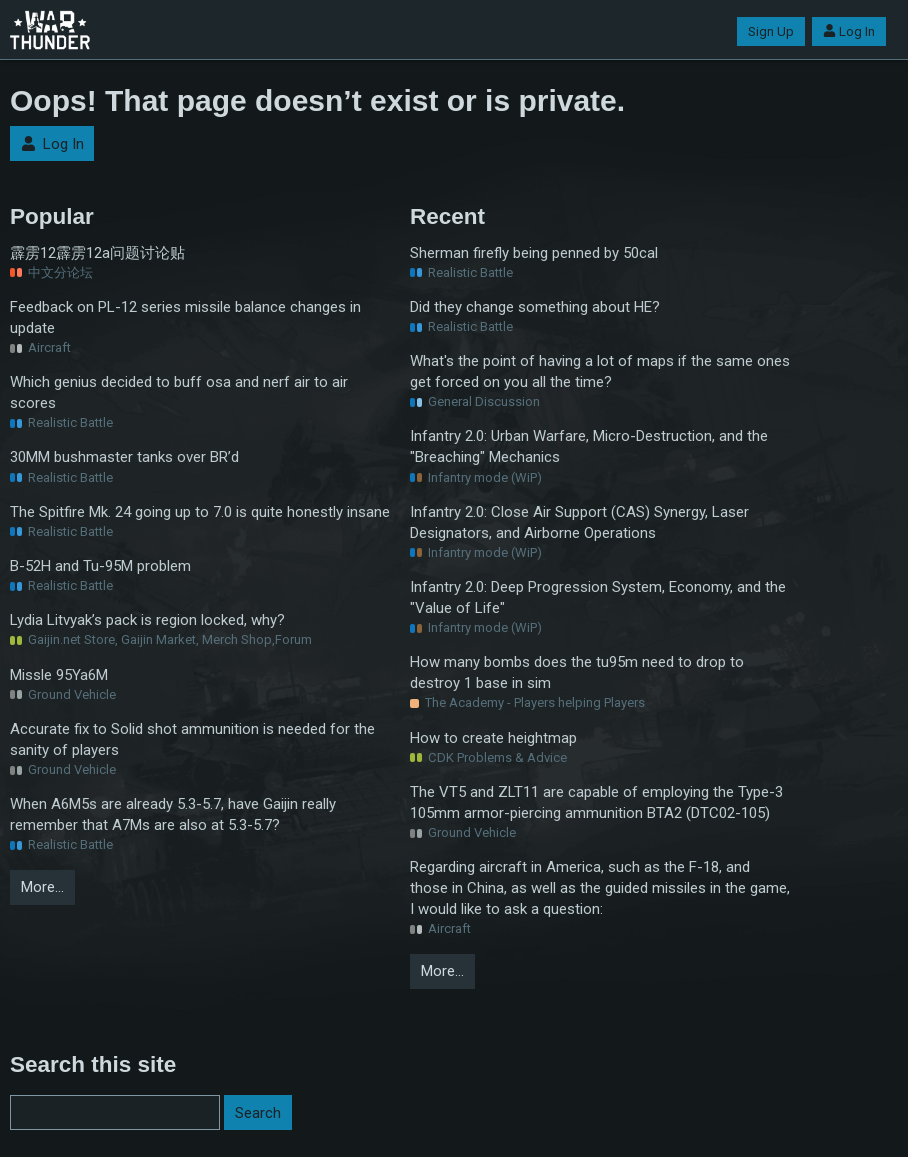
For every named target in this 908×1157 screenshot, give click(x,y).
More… (42, 887)
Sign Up (771, 31)
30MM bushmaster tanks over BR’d (124, 457)
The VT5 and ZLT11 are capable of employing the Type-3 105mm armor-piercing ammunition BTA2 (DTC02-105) (596, 802)
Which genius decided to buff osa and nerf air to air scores (179, 392)
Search (258, 1113)
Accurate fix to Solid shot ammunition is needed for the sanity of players (192, 739)
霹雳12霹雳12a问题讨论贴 (97, 253)
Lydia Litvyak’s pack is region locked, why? (147, 620)
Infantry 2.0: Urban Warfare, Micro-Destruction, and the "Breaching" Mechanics (589, 446)
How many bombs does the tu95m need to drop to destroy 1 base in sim (577, 672)
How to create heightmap (493, 738)
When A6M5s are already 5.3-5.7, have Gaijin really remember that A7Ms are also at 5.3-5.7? (173, 814)
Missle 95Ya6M (59, 675)
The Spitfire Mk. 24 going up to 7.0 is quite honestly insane (200, 512)
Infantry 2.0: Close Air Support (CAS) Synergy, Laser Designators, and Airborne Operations (579, 522)
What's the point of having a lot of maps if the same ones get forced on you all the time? (600, 371)
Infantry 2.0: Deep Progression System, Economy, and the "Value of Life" (598, 597)
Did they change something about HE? (535, 307)
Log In (849, 31)
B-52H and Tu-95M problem (100, 566)
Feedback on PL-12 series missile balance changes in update (185, 317)
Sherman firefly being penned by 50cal (534, 253)
